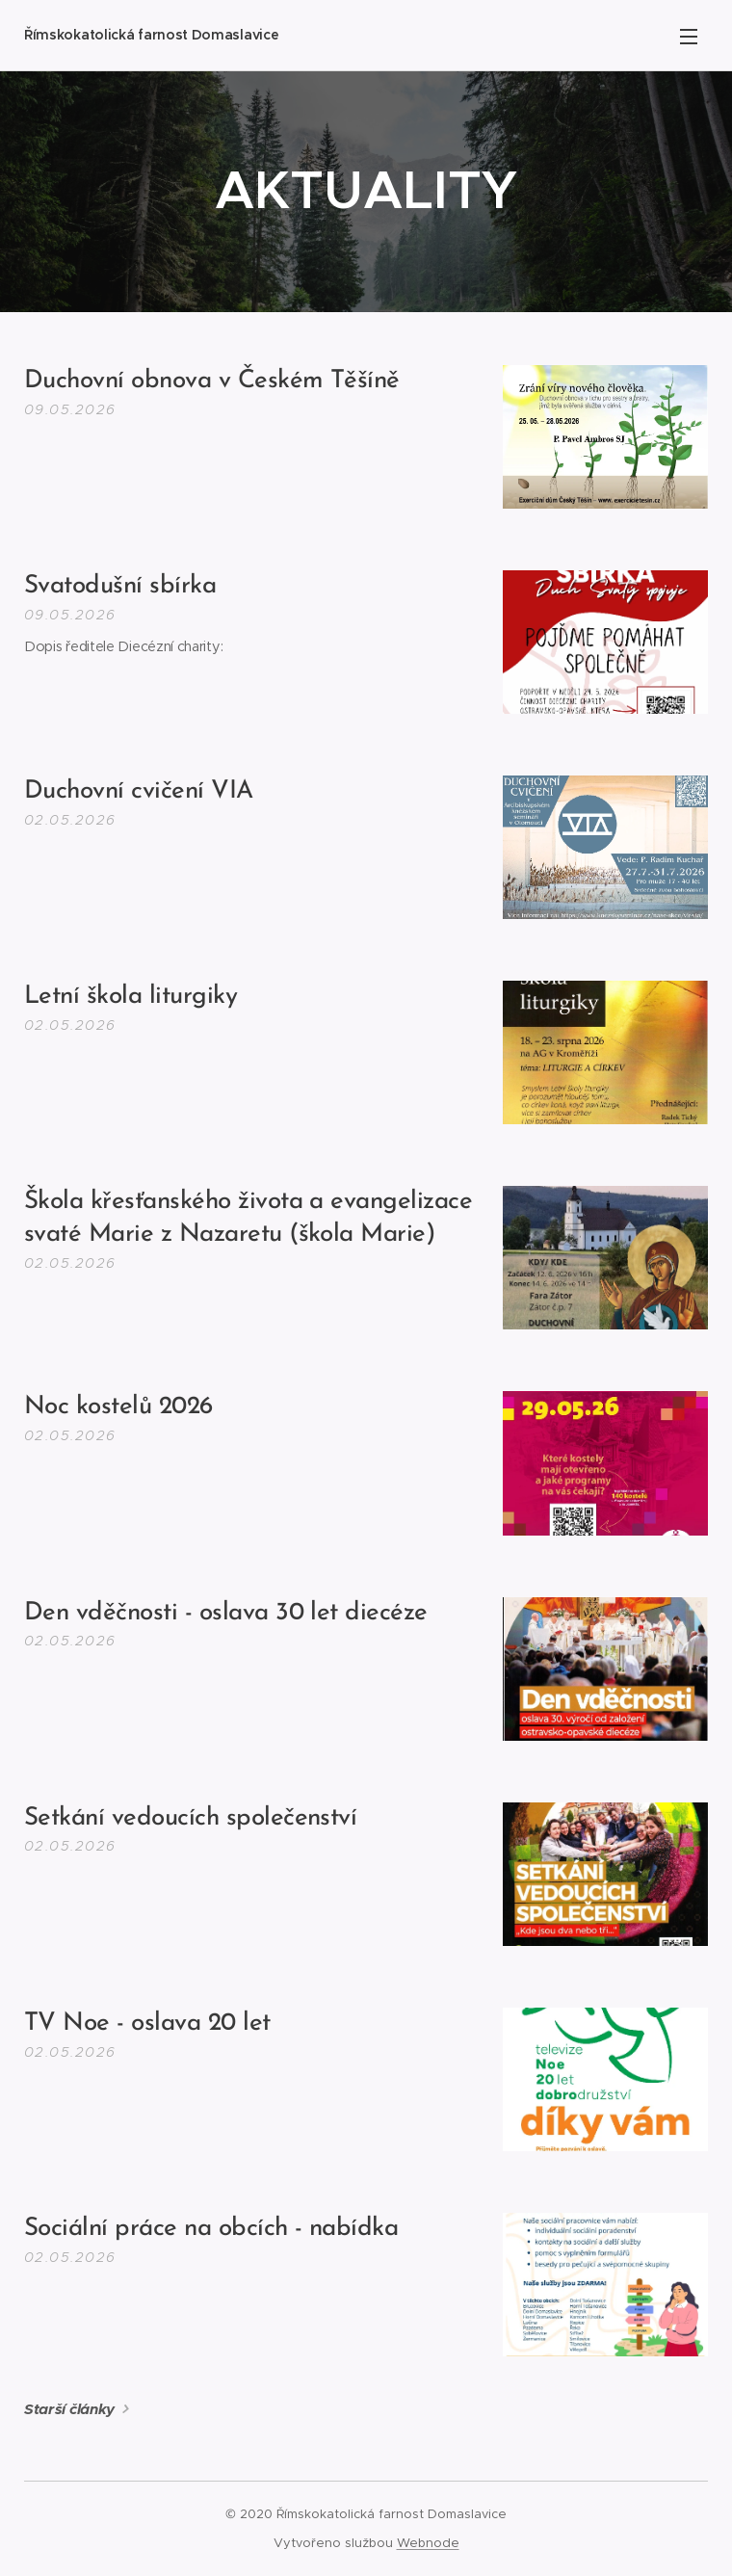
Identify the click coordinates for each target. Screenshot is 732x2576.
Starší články (69, 2409)
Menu (688, 37)
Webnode (428, 2543)
